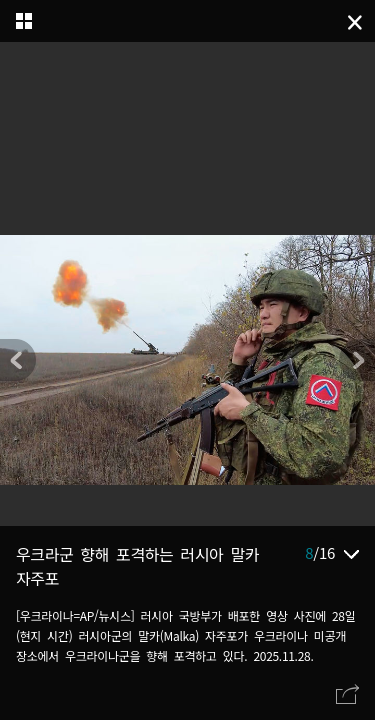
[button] (357, 360)
